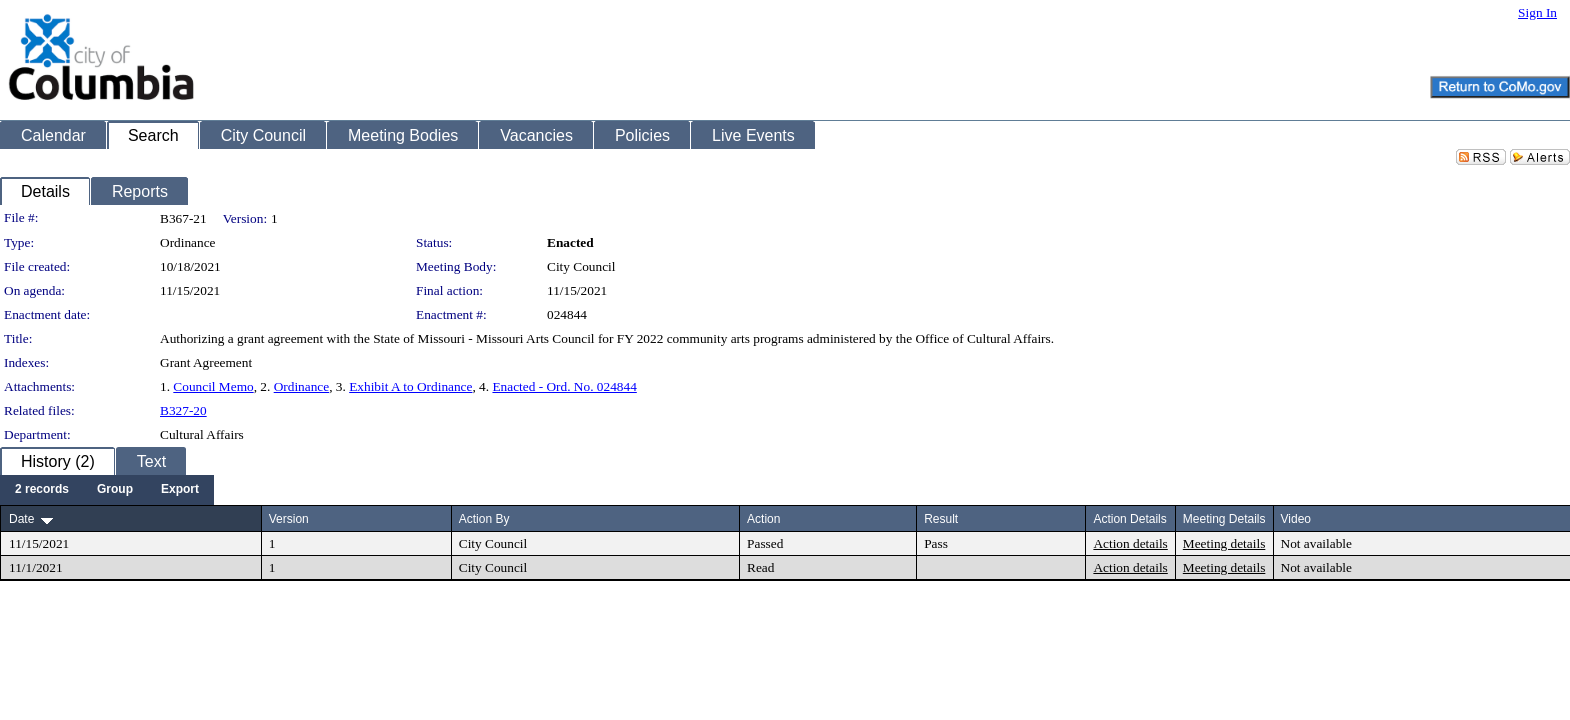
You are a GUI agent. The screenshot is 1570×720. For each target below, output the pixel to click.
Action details (1130, 543)
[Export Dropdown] (180, 490)
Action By (484, 519)
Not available (1316, 543)
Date (21, 519)
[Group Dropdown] (115, 490)
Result (941, 519)
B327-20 (183, 410)
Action (763, 519)
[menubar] (107, 490)
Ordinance (302, 386)
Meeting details (1224, 543)
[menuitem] (42, 490)
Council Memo (213, 386)
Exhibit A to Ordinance (410, 386)
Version (289, 519)
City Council (581, 266)
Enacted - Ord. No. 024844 (564, 386)
